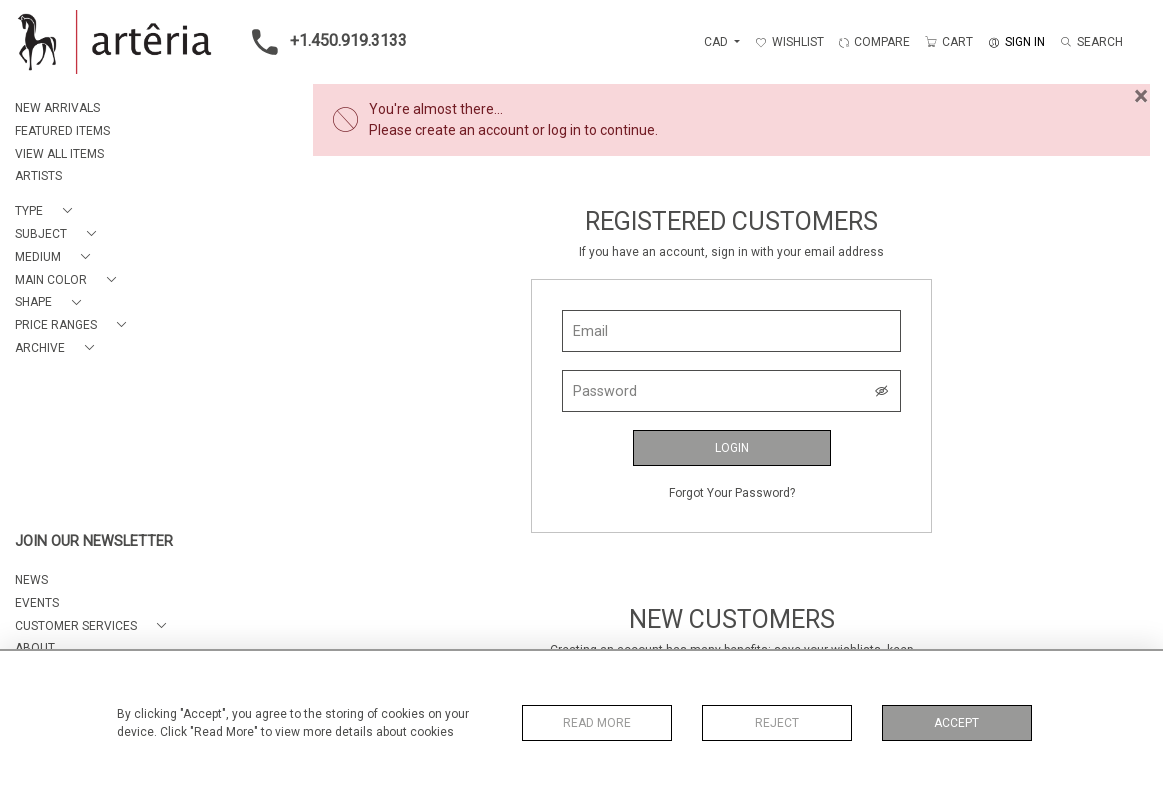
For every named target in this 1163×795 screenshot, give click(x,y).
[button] (47, 211)
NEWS (31, 580)
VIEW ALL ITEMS (59, 154)
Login (732, 448)
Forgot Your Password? (732, 493)
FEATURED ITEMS (62, 131)
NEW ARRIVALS (57, 108)
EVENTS (37, 603)
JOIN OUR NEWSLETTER (94, 541)
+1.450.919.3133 (323, 42)
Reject (777, 723)
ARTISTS (38, 176)
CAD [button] (717, 42)
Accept (956, 723)
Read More (597, 723)
